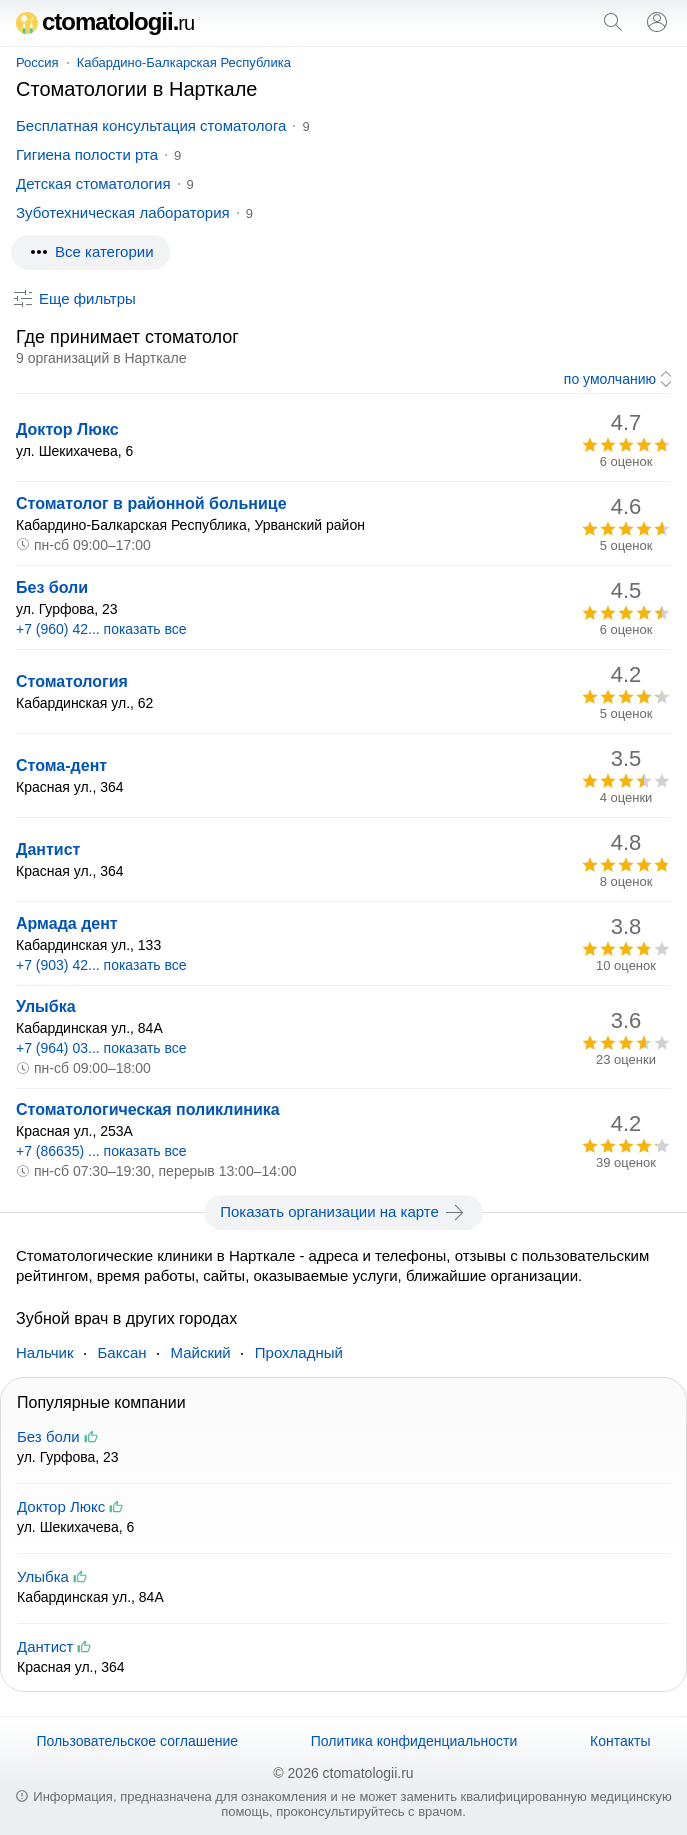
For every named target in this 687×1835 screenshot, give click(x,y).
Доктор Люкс (67, 429)
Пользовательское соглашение (137, 1741)
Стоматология (72, 681)
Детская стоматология (93, 183)
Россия (37, 62)
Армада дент (67, 923)
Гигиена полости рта (87, 154)
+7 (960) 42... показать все (101, 629)
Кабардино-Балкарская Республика (184, 62)
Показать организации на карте (343, 1212)
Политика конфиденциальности (414, 1741)
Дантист (48, 849)
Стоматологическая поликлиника (148, 1109)
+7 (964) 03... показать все (101, 1048)
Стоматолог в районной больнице (151, 503)
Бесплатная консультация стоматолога (151, 125)
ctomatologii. (105, 21)
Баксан (122, 1352)
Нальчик (45, 1352)
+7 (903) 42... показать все (101, 965)
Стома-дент (61, 765)
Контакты (620, 1741)
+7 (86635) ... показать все (101, 1151)
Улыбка (46, 1006)
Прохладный (299, 1352)
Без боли (52, 587)
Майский (201, 1352)
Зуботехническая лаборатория (123, 212)
